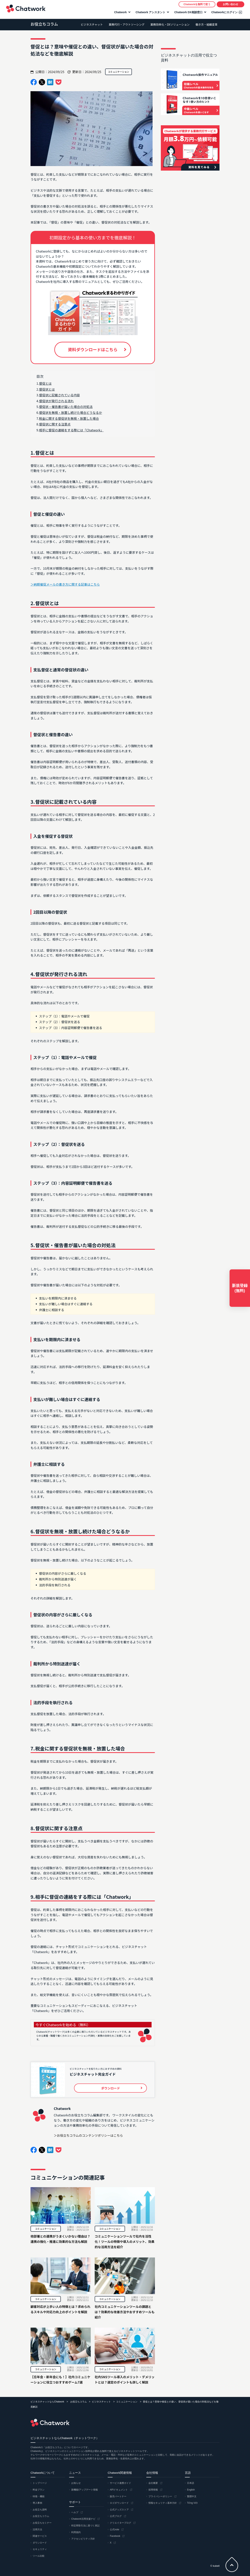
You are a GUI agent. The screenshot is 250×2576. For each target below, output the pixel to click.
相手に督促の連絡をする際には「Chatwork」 (71, 430)
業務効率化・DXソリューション (170, 24)
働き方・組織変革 (206, 24)
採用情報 (153, 2489)
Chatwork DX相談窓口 (188, 12)
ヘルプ (74, 2512)
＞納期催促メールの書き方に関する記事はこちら (65, 584)
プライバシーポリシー (160, 2496)
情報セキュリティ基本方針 (162, 2503)
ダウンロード (40, 2542)
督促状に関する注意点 (54, 424)
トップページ (40, 2483)
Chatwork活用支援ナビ (83, 2518)
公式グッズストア (119, 2509)
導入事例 (37, 2503)
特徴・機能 (38, 2496)
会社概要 (153, 2483)
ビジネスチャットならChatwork (47, 2401)
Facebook (115, 2536)
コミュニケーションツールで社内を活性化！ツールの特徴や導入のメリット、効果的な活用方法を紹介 (125, 2241)
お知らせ (76, 2483)
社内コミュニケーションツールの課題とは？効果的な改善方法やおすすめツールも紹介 (125, 2311)
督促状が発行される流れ (56, 401)
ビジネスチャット (92, 24)
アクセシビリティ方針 (83, 2538)
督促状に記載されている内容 (59, 395)
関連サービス (40, 2536)
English (191, 2489)
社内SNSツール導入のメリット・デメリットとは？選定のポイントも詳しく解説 (125, 2379)
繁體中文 (191, 2496)
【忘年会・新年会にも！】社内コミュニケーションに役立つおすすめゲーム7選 (60, 2379)
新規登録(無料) (240, 1288)
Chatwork (25, 9)
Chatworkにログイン (224, 12)
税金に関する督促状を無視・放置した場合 (69, 418)
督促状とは (47, 389)
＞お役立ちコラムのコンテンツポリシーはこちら (88, 2135)
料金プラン (38, 2489)
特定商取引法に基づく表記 (85, 2525)
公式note (114, 2529)
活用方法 (37, 2529)
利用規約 (76, 2532)
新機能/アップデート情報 (84, 2489)
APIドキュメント (119, 2489)
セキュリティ (40, 2549)
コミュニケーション (45, 2228)
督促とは (45, 383)
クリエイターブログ (120, 2522)
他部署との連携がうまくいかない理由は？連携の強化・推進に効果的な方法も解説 (60, 2239)
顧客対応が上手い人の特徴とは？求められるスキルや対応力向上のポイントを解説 (60, 2309)
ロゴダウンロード (119, 2503)
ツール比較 (38, 2556)
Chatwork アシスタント (150, 12)
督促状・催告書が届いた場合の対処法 (66, 406)
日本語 (190, 2483)
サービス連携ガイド (120, 2483)
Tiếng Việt (192, 2503)
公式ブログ (116, 2516)
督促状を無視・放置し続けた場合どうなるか (70, 412)
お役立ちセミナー (42, 2522)
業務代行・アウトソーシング (126, 24)
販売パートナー (118, 2496)
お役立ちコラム (44, 24)
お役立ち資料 (40, 2509)
